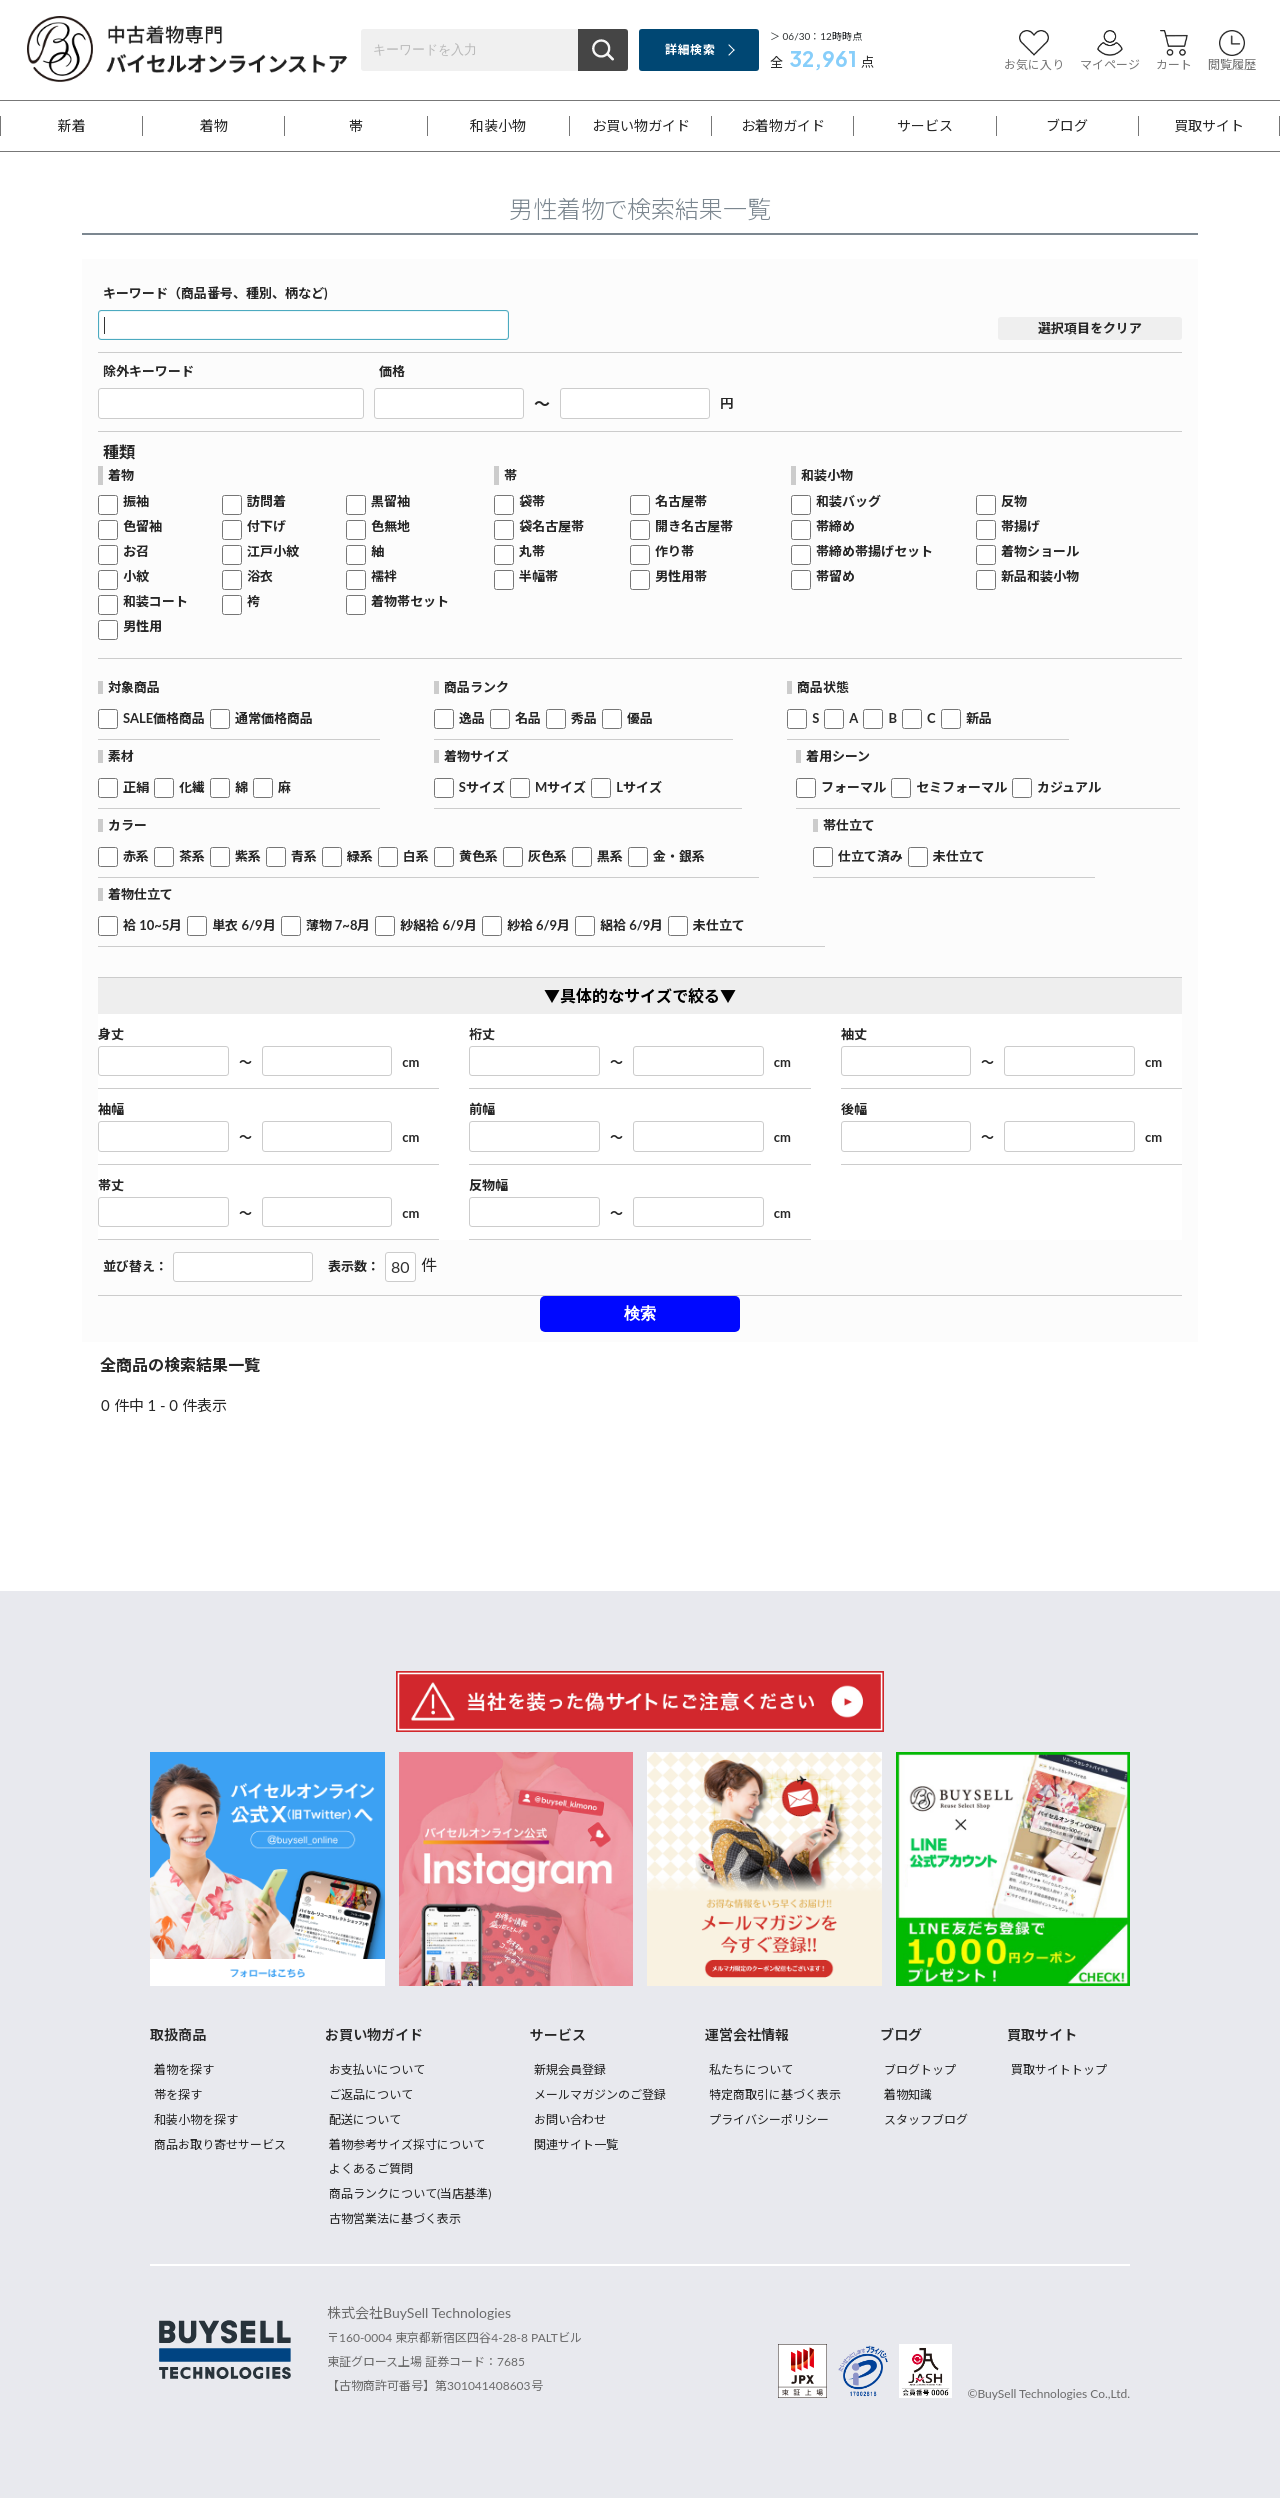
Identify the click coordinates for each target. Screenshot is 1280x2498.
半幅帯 (538, 576)
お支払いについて (377, 2069)
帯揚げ (1020, 526)
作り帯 (674, 551)
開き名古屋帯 (694, 526)
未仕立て (959, 856)
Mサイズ (560, 787)
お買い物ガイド (641, 126)
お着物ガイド (783, 126)
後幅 (854, 1109)
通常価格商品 (274, 718)
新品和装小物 (1040, 576)
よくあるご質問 (371, 2168)
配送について (365, 2119)
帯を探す (178, 2094)
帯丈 (111, 1185)
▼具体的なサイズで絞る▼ (640, 995)
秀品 (584, 718)
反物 (1014, 501)
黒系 (610, 856)
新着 (72, 126)
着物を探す (184, 2069)
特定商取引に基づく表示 (775, 2094)
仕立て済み (870, 856)
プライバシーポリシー (769, 2119)
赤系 (136, 856)
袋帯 (532, 501)
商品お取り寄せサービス (220, 2144)
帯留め (835, 576)
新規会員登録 (570, 2069)
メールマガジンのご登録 (600, 2094)
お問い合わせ (570, 2119)
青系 (304, 856)
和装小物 (498, 126)
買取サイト (1209, 126)
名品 (528, 718)
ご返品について (371, 2094)
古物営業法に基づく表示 (395, 2218)
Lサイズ (639, 787)
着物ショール (1040, 551)
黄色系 (478, 856)
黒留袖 (390, 501)
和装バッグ (848, 501)
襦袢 (384, 576)
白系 (416, 856)
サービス (925, 126)
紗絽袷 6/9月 (438, 925)
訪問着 (266, 501)
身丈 (111, 1034)
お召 (136, 551)
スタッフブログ (926, 2119)
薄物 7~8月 (338, 925)
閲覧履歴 (1232, 50)
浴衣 (260, 576)
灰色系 (547, 856)
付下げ (266, 526)
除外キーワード (148, 371)
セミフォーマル (961, 787)
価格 (392, 371)
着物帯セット (410, 601)
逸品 (472, 718)
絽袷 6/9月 (631, 925)
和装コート (155, 601)
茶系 (192, 856)
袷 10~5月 (152, 925)
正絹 (136, 787)
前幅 (482, 1109)
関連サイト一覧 (576, 2144)
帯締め (835, 526)
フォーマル (853, 787)
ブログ (1067, 126)
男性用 (142, 626)
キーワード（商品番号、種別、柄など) (215, 293)
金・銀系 (679, 856)
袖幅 (111, 1109)
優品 (640, 718)
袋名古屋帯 (551, 526)
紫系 (248, 856)
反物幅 (488, 1185)
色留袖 (142, 526)
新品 (979, 718)
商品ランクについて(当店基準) (410, 2193)
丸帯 (532, 551)
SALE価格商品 (164, 718)
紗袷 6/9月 (538, 925)
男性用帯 (681, 576)
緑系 (360, 856)
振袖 (136, 501)
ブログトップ (920, 2069)
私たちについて (751, 2069)
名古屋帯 (681, 501)
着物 (214, 126)
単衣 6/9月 (243, 925)
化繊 (192, 787)
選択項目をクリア (1090, 328)
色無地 (390, 526)
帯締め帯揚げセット (874, 551)
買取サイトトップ (1059, 2069)
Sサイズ (482, 787)
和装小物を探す (196, 2119)
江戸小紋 (273, 551)
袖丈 (854, 1034)
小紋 (136, 576)
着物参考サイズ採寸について (407, 2144)
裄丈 (482, 1034)
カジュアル (1069, 787)
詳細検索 (689, 49)
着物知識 (908, 2094)
